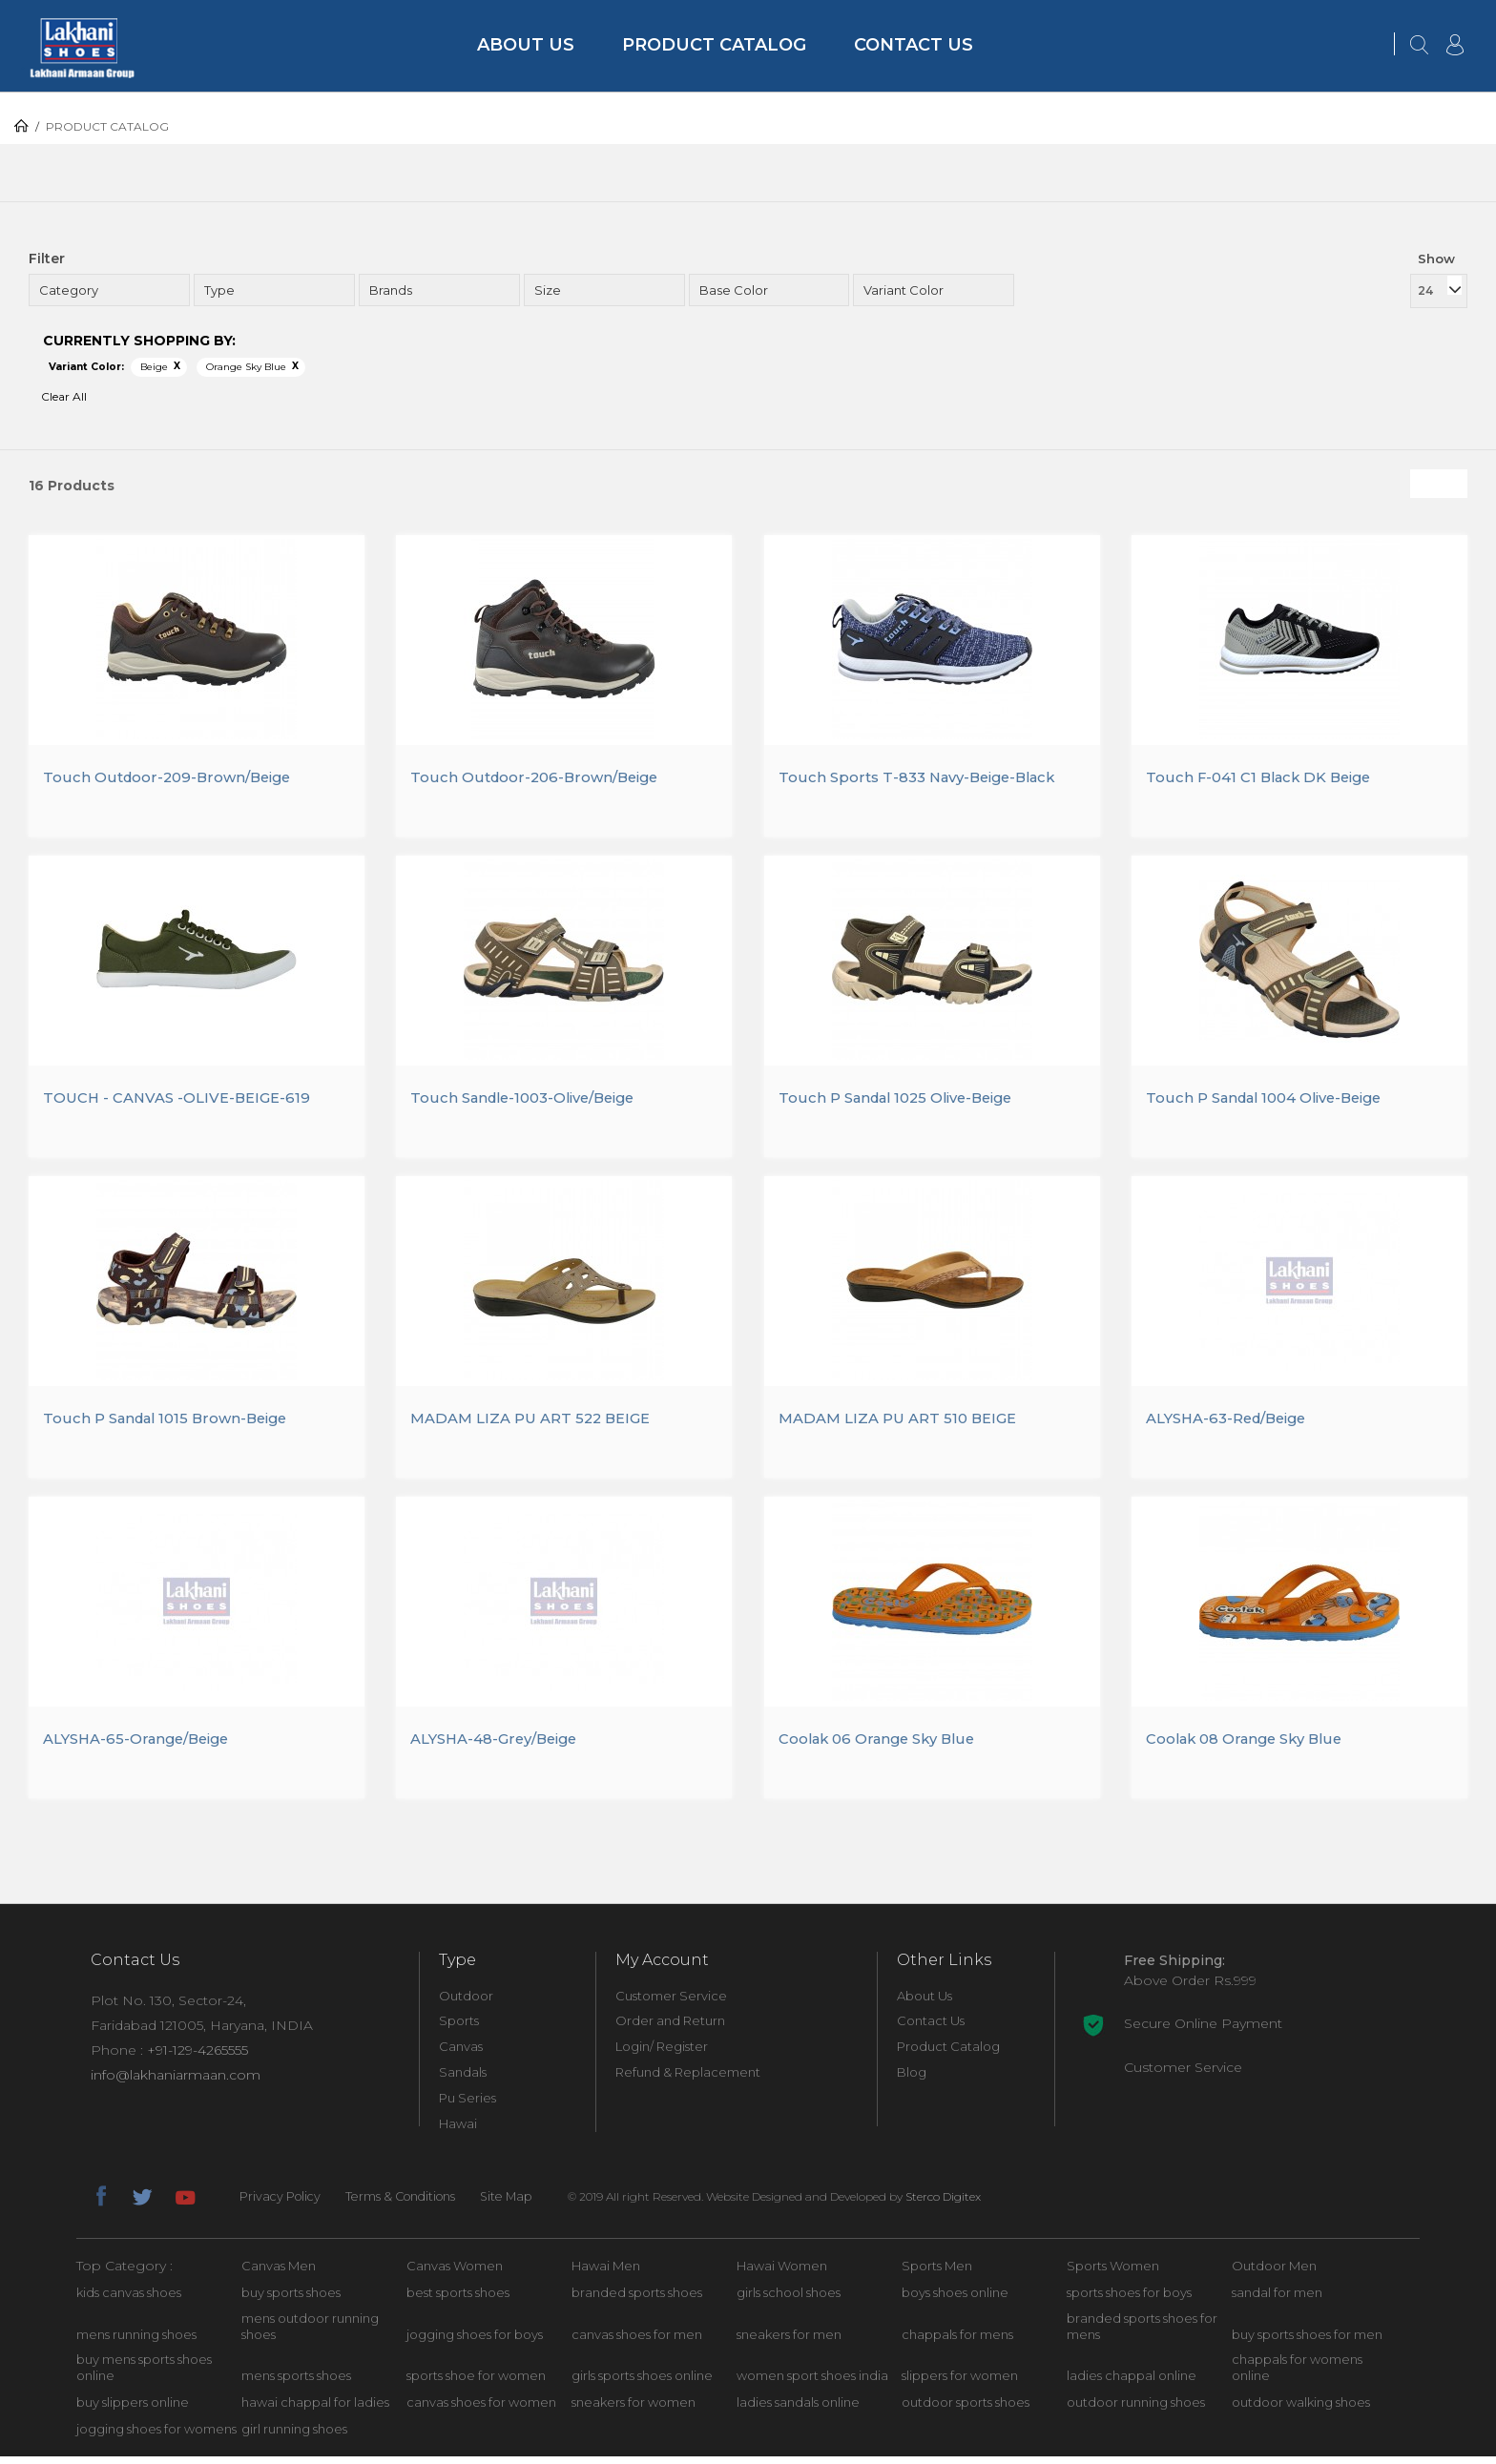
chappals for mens (957, 2341)
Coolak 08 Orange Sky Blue (1251, 1746)
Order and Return (670, 2028)
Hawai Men (605, 2272)
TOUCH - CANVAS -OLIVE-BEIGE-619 (184, 1101)
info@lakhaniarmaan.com (175, 2081)
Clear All (64, 396)
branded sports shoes (636, 2299)
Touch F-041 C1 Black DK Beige (1264, 779)
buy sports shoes (291, 2299)
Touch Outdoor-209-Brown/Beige (173, 779)
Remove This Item (177, 366)
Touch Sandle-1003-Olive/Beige (531, 1101)
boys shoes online (955, 2299)
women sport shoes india (812, 2383)
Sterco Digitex (959, 2203)
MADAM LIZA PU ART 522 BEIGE (537, 1424)
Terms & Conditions (408, 2203)
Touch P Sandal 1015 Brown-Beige (172, 1424)
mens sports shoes (296, 2383)
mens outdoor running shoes (310, 2333)
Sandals (463, 2079)
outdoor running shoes (1136, 2409)
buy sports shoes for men (1307, 2341)
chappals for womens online (1297, 2375)
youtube (184, 2200)
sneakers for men (789, 2341)
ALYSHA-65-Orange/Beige (143, 1746)
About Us (525, 44)
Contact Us (913, 44)
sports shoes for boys (1129, 2299)
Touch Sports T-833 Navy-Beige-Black (925, 779)
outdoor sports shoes (965, 2409)
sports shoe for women (476, 2383)
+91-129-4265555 (197, 2056)
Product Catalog (714, 44)
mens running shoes (136, 2341)
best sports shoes (457, 2299)
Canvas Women (454, 2272)
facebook (100, 2200)
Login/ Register (661, 2053)
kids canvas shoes (128, 2299)
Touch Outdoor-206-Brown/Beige (540, 779)
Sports (459, 2028)
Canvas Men (278, 2272)
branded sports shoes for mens (1142, 2333)
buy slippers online (132, 2409)
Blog (911, 2079)
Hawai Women (782, 2272)
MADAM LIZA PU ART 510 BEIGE (904, 1424)
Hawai (458, 2131)
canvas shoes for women (481, 2409)
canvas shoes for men (636, 2341)
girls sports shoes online (642, 2383)
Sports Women (1113, 2272)
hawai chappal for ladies (315, 2409)
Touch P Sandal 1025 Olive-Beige (904, 1101)
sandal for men (1277, 2299)
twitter (142, 2200)
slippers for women (960, 2383)
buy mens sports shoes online (144, 2375)
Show (1436, 258)
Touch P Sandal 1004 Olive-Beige (1273, 1101)
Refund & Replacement (687, 2079)
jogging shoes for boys (474, 2341)
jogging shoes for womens (156, 2436)
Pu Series (467, 2105)
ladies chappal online (1131, 2383)
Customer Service (671, 2002)
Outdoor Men (1274, 2272)
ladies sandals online (798, 2409)
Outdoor (466, 2002)
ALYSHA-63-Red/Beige (1233, 1424)
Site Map (520, 2203)
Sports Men (937, 2272)
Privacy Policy (281, 2203)
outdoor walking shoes (1301, 2409)
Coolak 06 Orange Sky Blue (883, 1746)
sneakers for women (633, 2409)
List (1453, 483)
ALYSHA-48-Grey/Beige (501, 1746)
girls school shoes (789, 2299)
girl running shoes (294, 2436)
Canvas (461, 2053)
